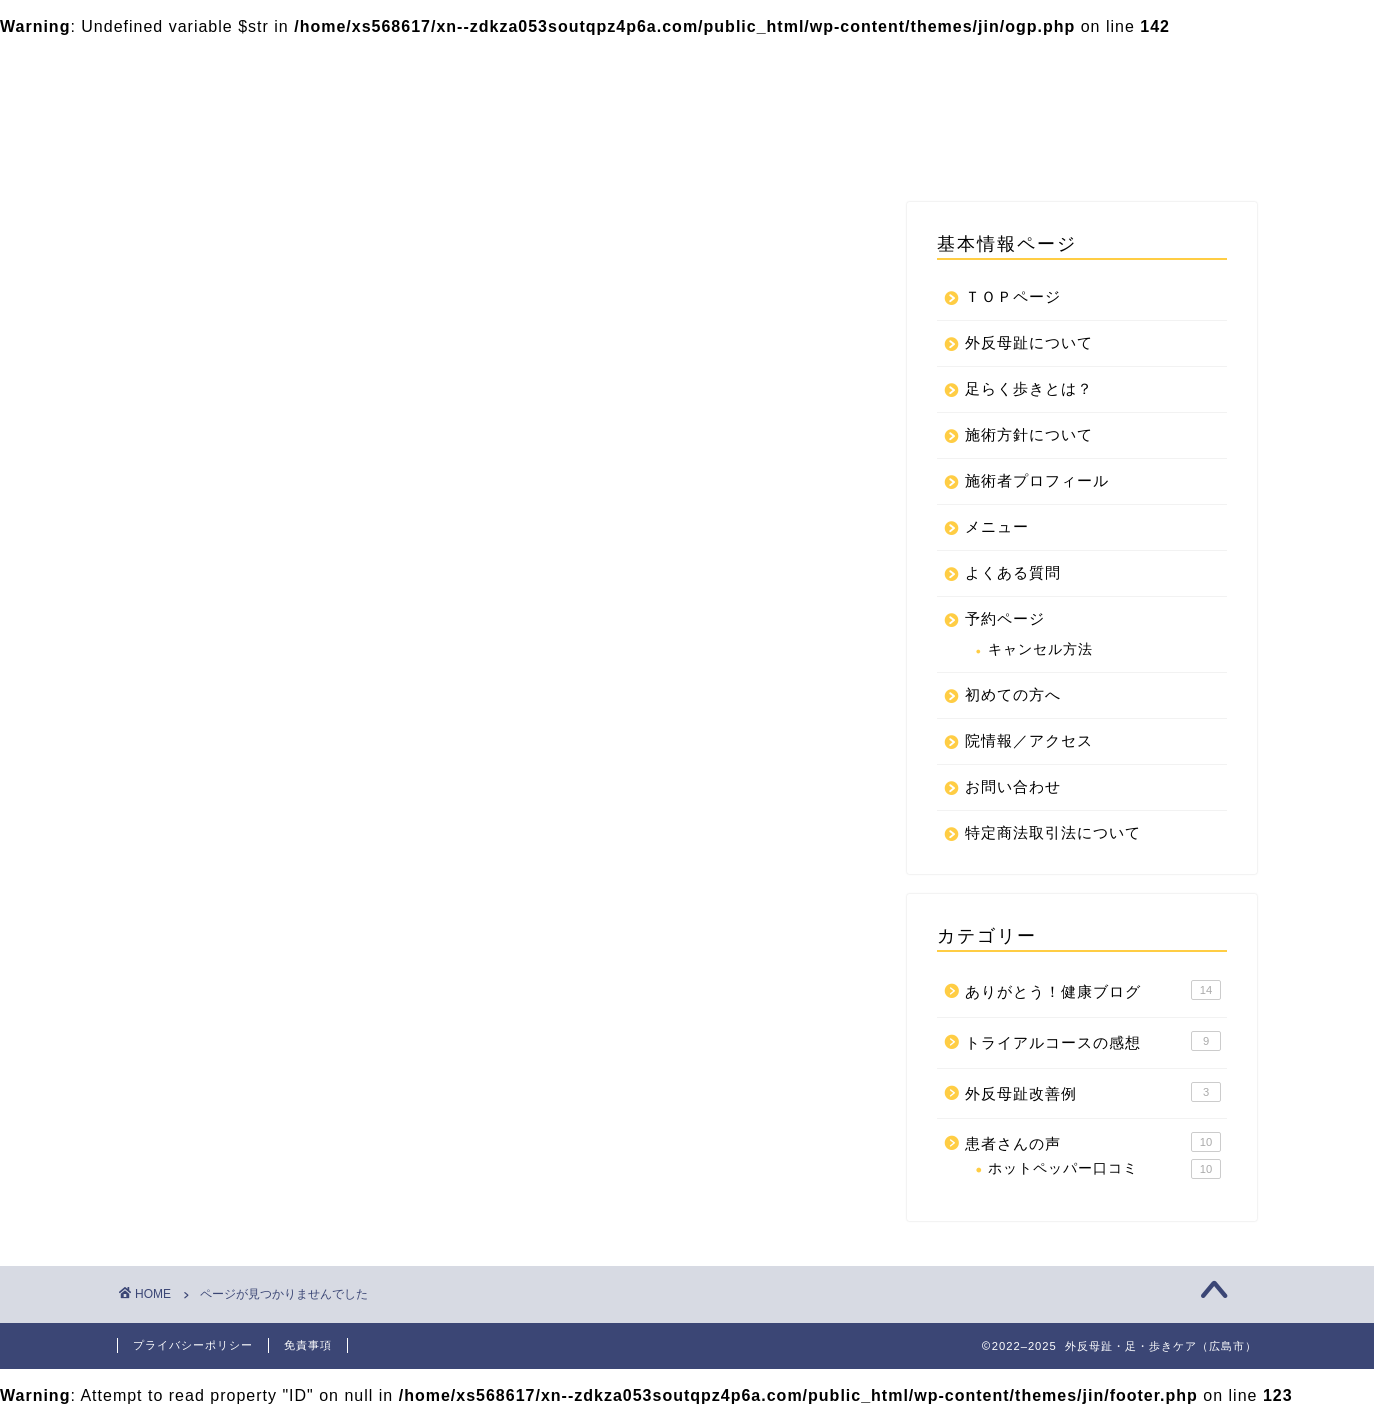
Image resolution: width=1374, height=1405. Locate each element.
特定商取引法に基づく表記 (453, 147)
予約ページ (511, 107)
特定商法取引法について (897, 147)
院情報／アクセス (1103, 107)
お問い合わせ (941, 107)
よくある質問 (649, 107)
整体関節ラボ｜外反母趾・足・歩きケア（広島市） (208, 78)
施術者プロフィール (1109, 67)
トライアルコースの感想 (290, 1113)
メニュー (389, 107)
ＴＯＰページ (405, 67)
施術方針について (923, 67)
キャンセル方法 (1040, 649)
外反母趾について (745, 67)
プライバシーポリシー (679, 147)
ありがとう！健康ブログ (290, 1086)
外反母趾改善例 (256, 1139)
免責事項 (308, 1345)
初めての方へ (795, 107)
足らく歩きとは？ (567, 67)
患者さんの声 (248, 1166)
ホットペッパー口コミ (1104, 1169)
